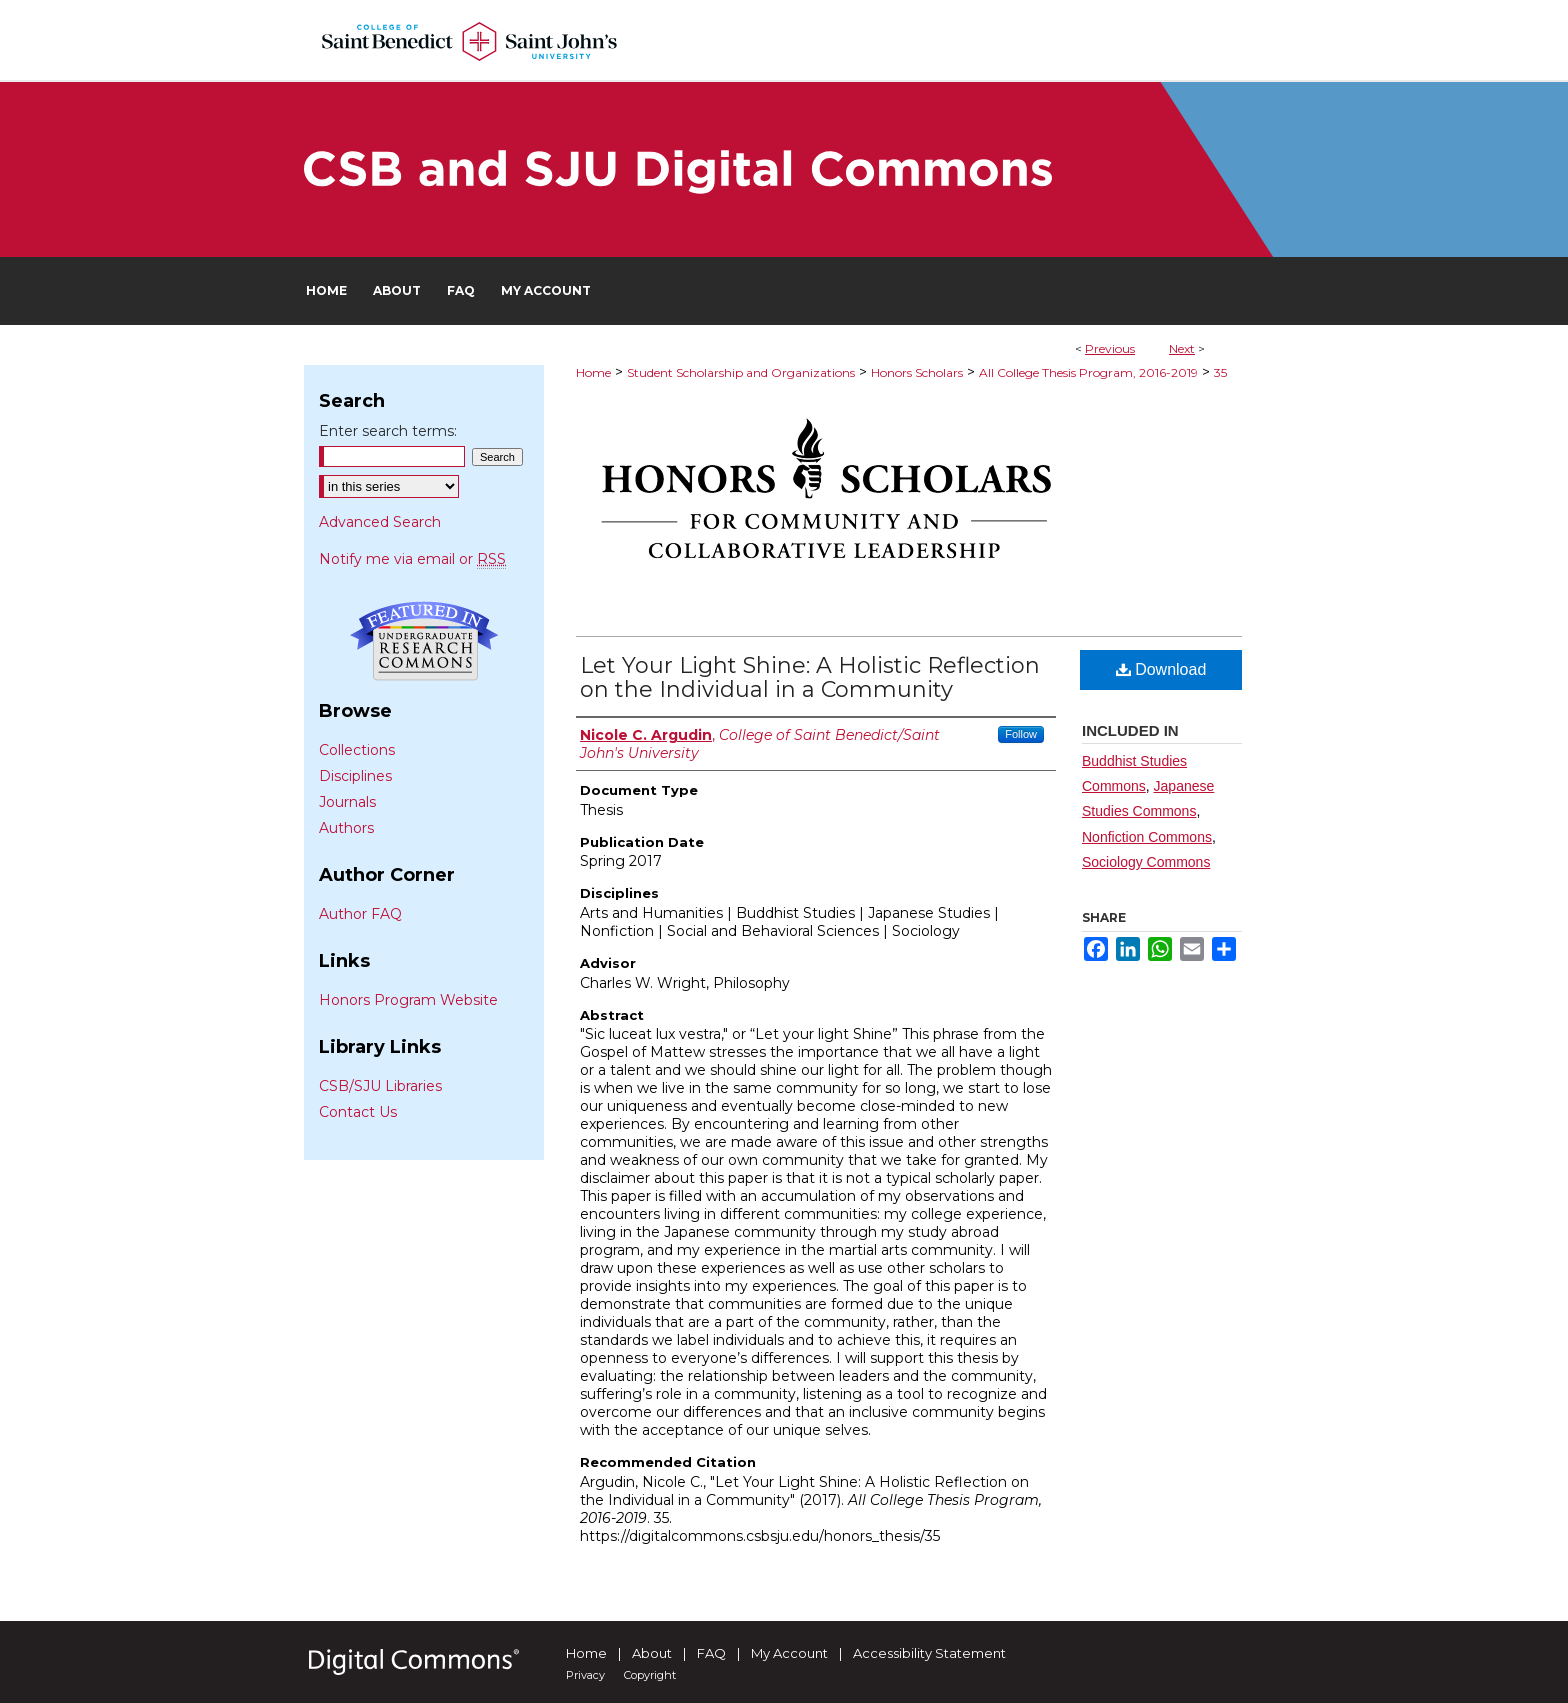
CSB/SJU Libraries (380, 1086)
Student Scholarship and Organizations (741, 372)
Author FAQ (360, 914)
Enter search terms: (388, 431)
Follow (1021, 734)
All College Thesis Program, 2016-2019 (1088, 372)
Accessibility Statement (929, 1653)
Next (1182, 348)
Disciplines (355, 776)
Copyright (650, 1675)
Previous (1110, 348)
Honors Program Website (408, 1000)
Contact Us (358, 1112)
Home (593, 372)
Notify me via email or (412, 559)
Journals (347, 802)
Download (1161, 669)
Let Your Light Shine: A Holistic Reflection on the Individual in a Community (810, 677)
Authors (346, 828)
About (652, 1653)
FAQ (711, 1653)
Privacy (585, 1675)
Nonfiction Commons (1147, 837)
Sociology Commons (1146, 862)
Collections (357, 750)
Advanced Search (380, 522)
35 (1220, 372)
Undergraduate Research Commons (424, 641)
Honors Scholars (917, 372)
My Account (789, 1653)
